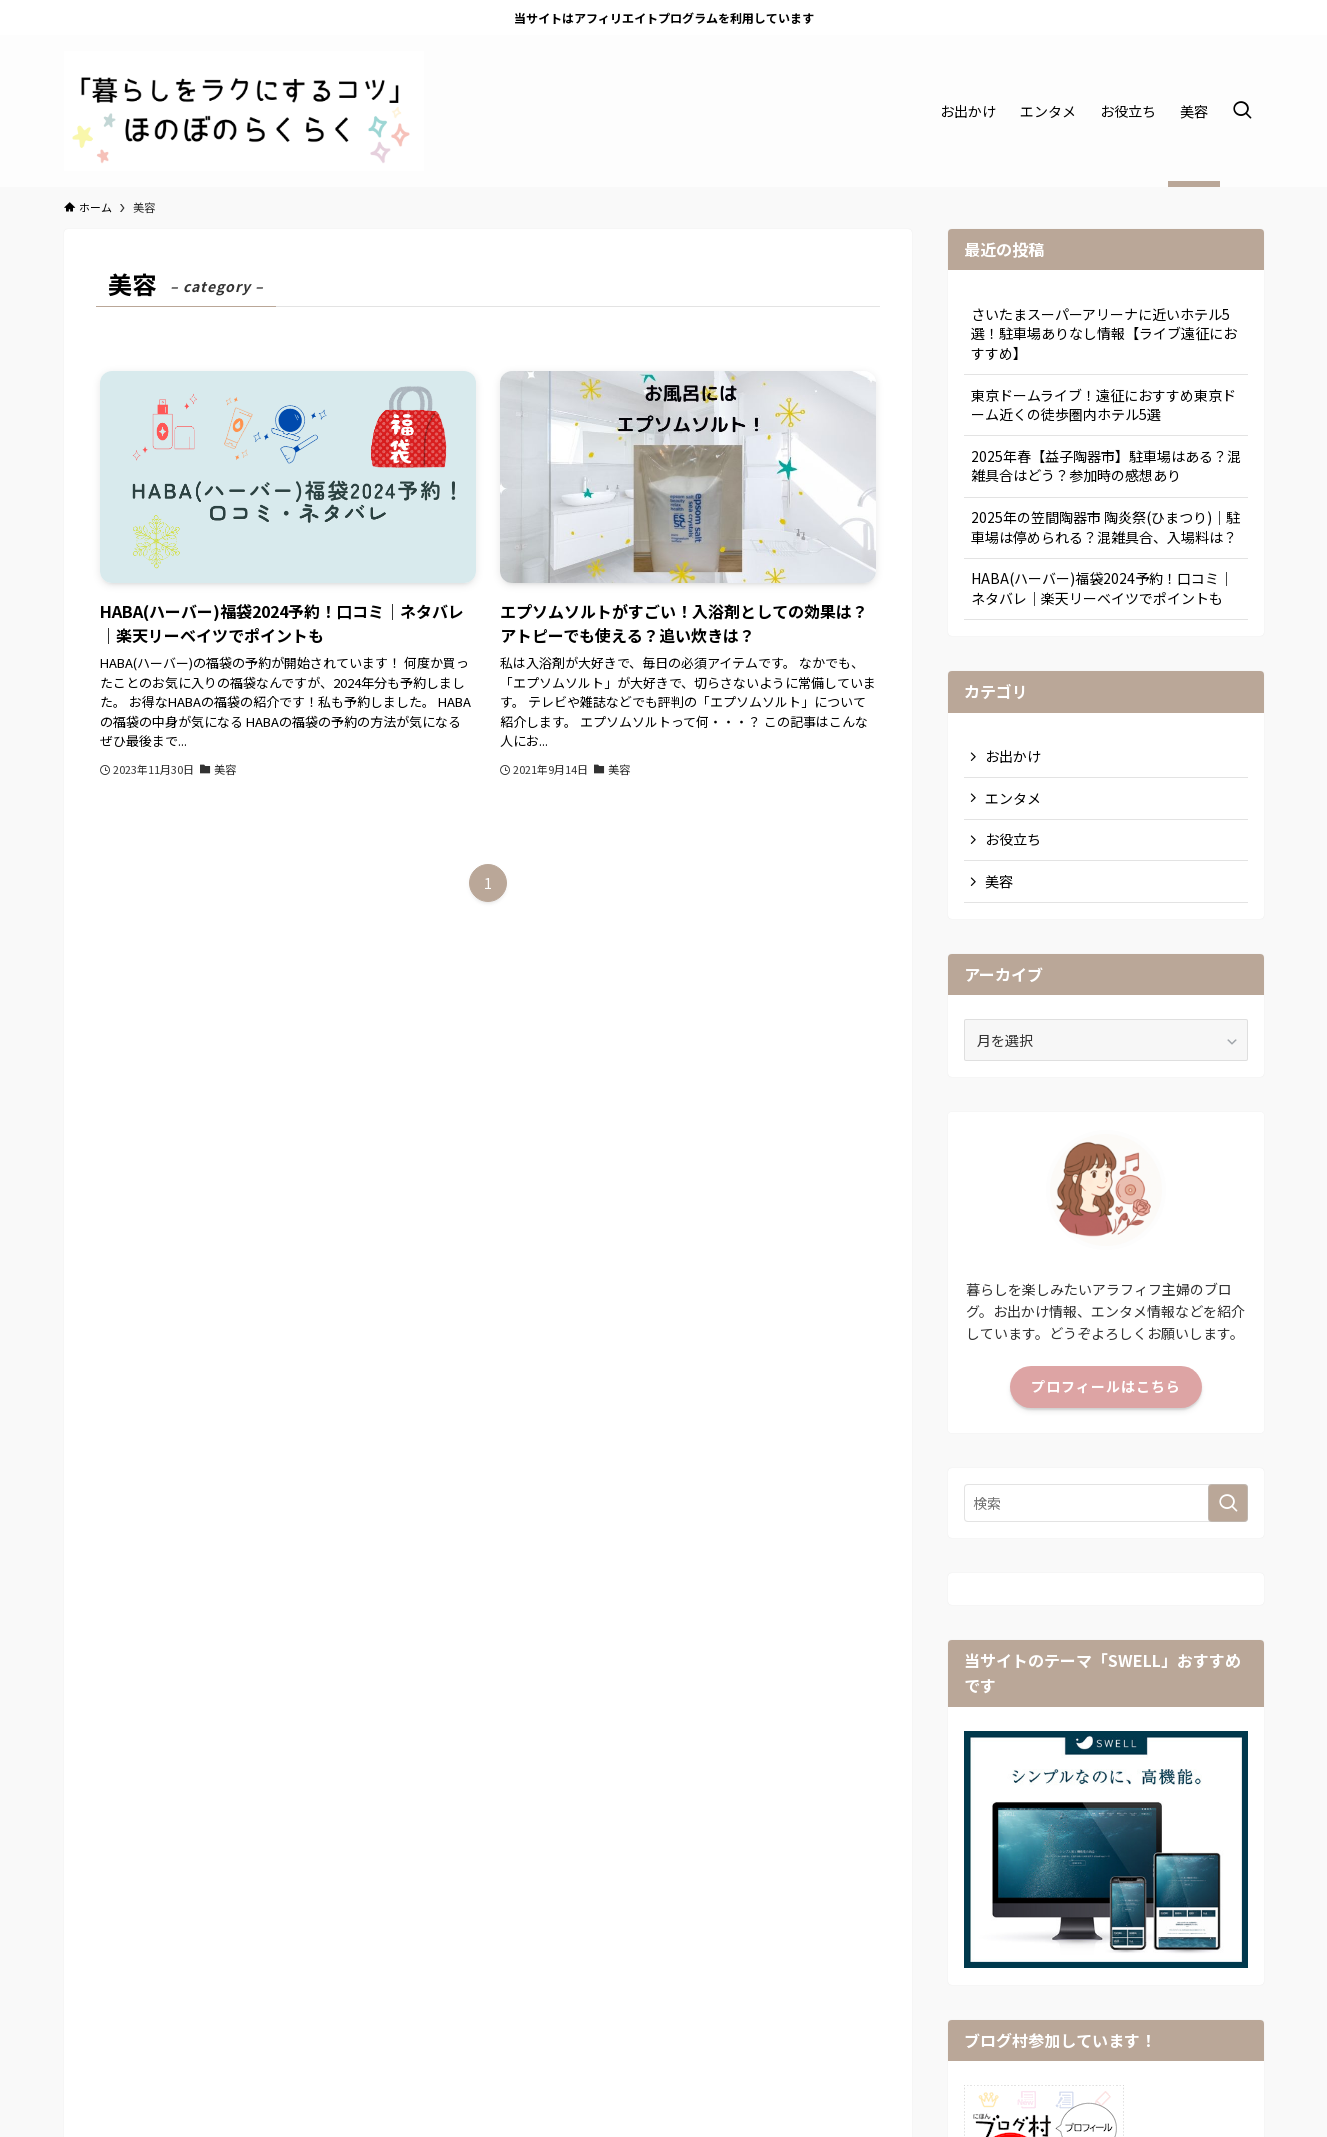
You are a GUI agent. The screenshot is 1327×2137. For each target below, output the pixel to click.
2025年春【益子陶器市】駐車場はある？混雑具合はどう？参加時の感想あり (1106, 466)
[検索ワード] (1106, 1503)
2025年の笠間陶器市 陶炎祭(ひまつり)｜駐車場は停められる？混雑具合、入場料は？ (1105, 527)
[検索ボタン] (1242, 111)
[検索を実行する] (1228, 1503)
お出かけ (1013, 756)
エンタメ (1013, 798)
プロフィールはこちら (1106, 1386)
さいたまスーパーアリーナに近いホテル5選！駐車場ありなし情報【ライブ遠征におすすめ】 (1104, 333)
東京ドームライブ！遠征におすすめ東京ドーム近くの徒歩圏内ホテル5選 (1103, 405)
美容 (999, 881)
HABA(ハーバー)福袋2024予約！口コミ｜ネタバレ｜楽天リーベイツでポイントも (1102, 588)
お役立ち (1013, 839)
